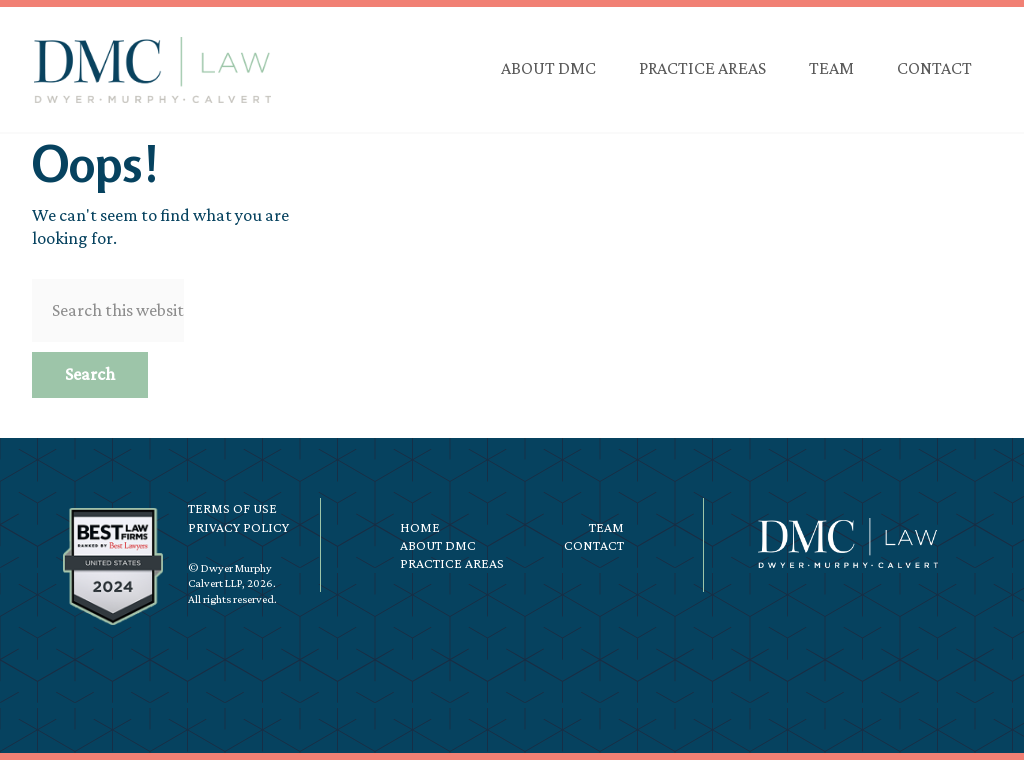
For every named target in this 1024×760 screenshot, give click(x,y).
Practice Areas (452, 563)
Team (606, 527)
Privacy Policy (238, 527)
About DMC (438, 545)
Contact (594, 545)
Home (420, 527)
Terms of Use (232, 508)
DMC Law (152, 70)
